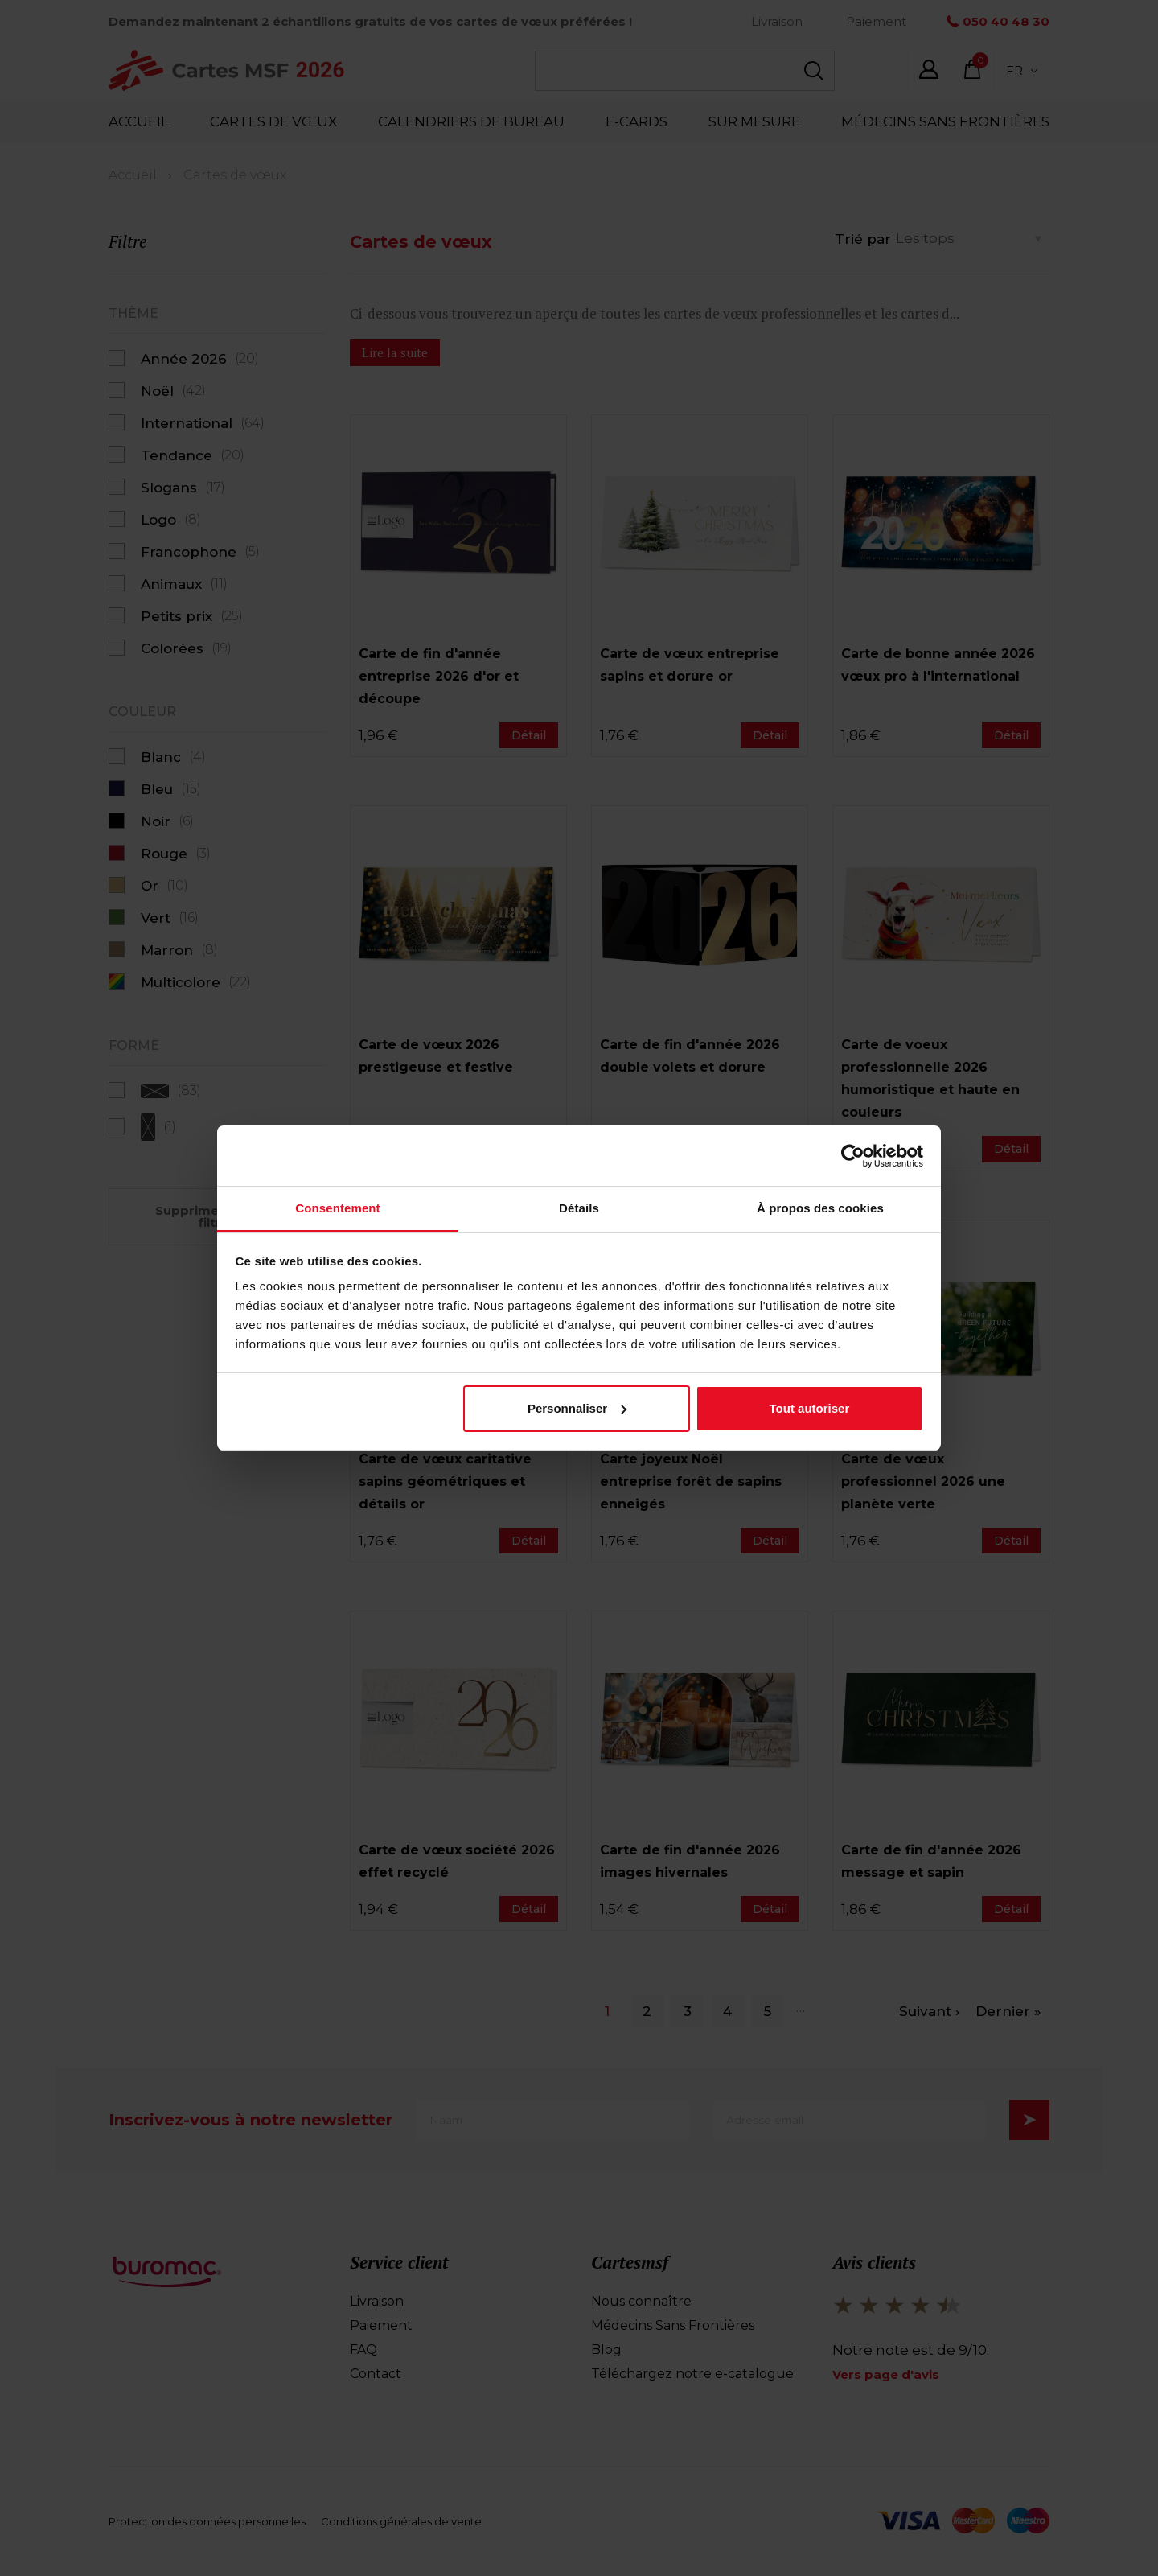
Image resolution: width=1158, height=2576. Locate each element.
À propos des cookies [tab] (820, 1208)
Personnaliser (577, 1408)
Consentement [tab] (337, 1208)
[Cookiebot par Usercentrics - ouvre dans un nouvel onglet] (852, 1156)
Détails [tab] (579, 1208)
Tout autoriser (810, 1408)
